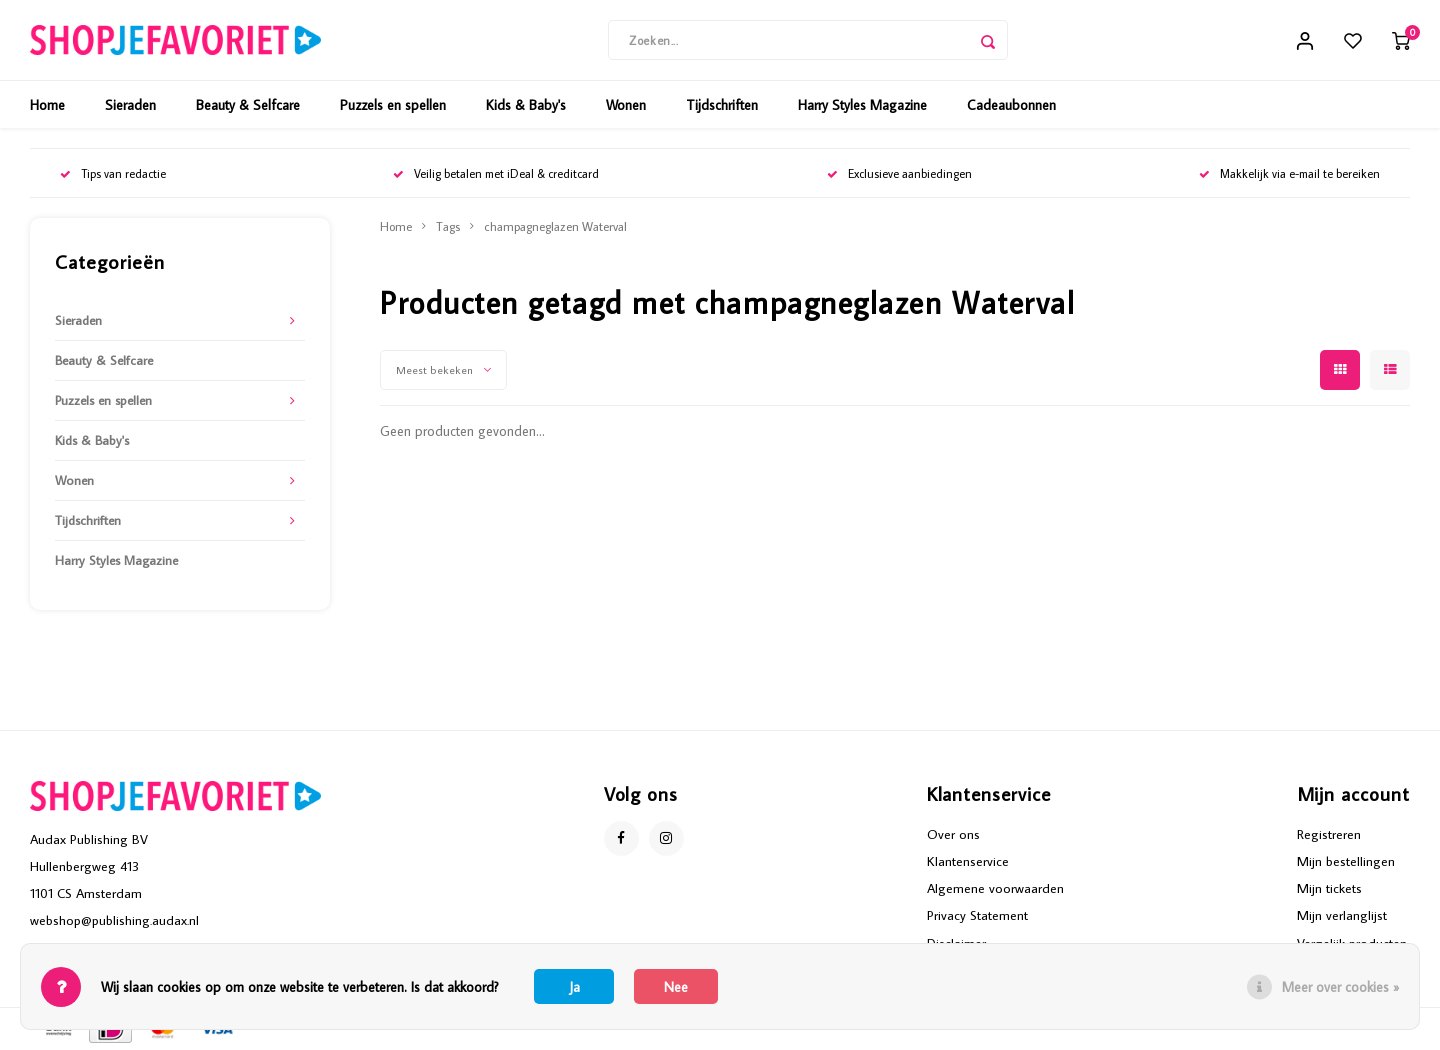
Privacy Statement (977, 915)
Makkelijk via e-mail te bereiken (1289, 173)
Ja (574, 987)
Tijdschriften (722, 105)
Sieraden (130, 105)
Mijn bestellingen (1346, 861)
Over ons (953, 834)
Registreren (1329, 834)
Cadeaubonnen (1011, 105)
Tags (448, 226)
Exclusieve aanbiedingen (899, 173)
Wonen (626, 105)
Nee (676, 987)
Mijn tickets (1329, 888)
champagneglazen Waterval (555, 226)
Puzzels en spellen (393, 105)
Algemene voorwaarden (995, 888)
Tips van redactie (113, 173)
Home (47, 105)
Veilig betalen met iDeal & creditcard (496, 173)
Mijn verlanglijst (1342, 915)
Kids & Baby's (526, 105)
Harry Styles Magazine (862, 105)
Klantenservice (968, 861)
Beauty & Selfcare (248, 105)
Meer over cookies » (1340, 987)
